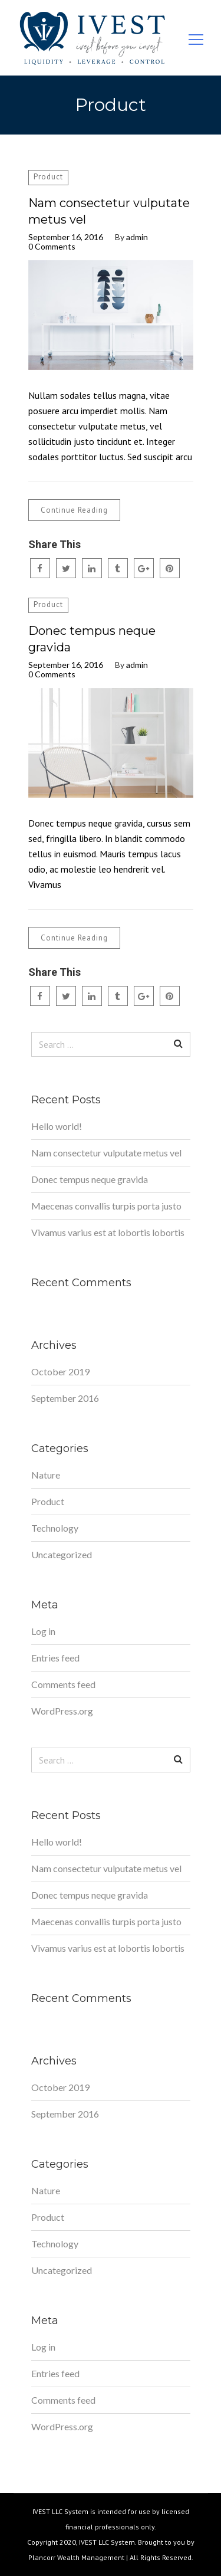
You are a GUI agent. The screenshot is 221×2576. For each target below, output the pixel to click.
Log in (43, 1631)
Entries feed (55, 1657)
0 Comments (51, 246)
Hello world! (56, 1126)
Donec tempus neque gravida (92, 639)
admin (137, 237)
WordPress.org (62, 1710)
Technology (54, 1527)
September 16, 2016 (65, 237)
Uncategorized (61, 1554)
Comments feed (63, 1684)
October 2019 (60, 1371)
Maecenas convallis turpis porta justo (106, 1205)
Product (48, 177)
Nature (45, 1474)
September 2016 (65, 1398)
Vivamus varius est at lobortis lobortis (107, 1232)
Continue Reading (74, 510)
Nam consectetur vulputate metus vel (109, 211)
